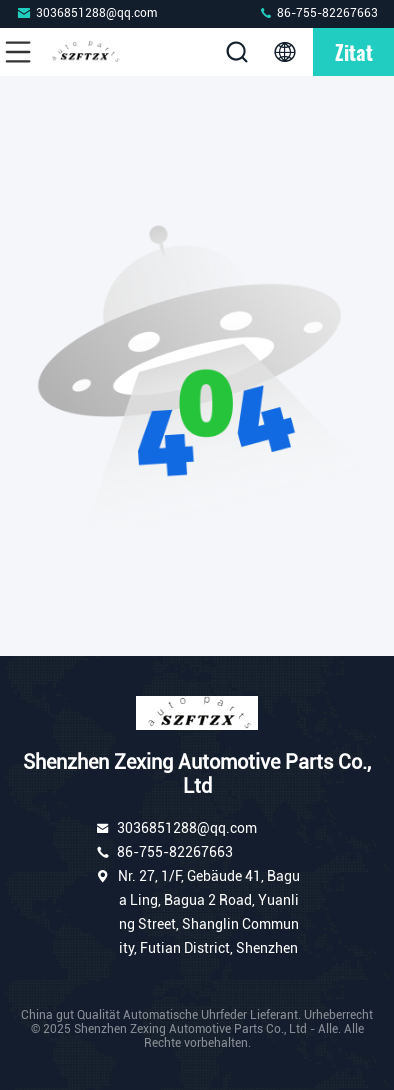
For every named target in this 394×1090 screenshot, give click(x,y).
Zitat (354, 52)
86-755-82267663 (318, 12)
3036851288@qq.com (86, 12)
